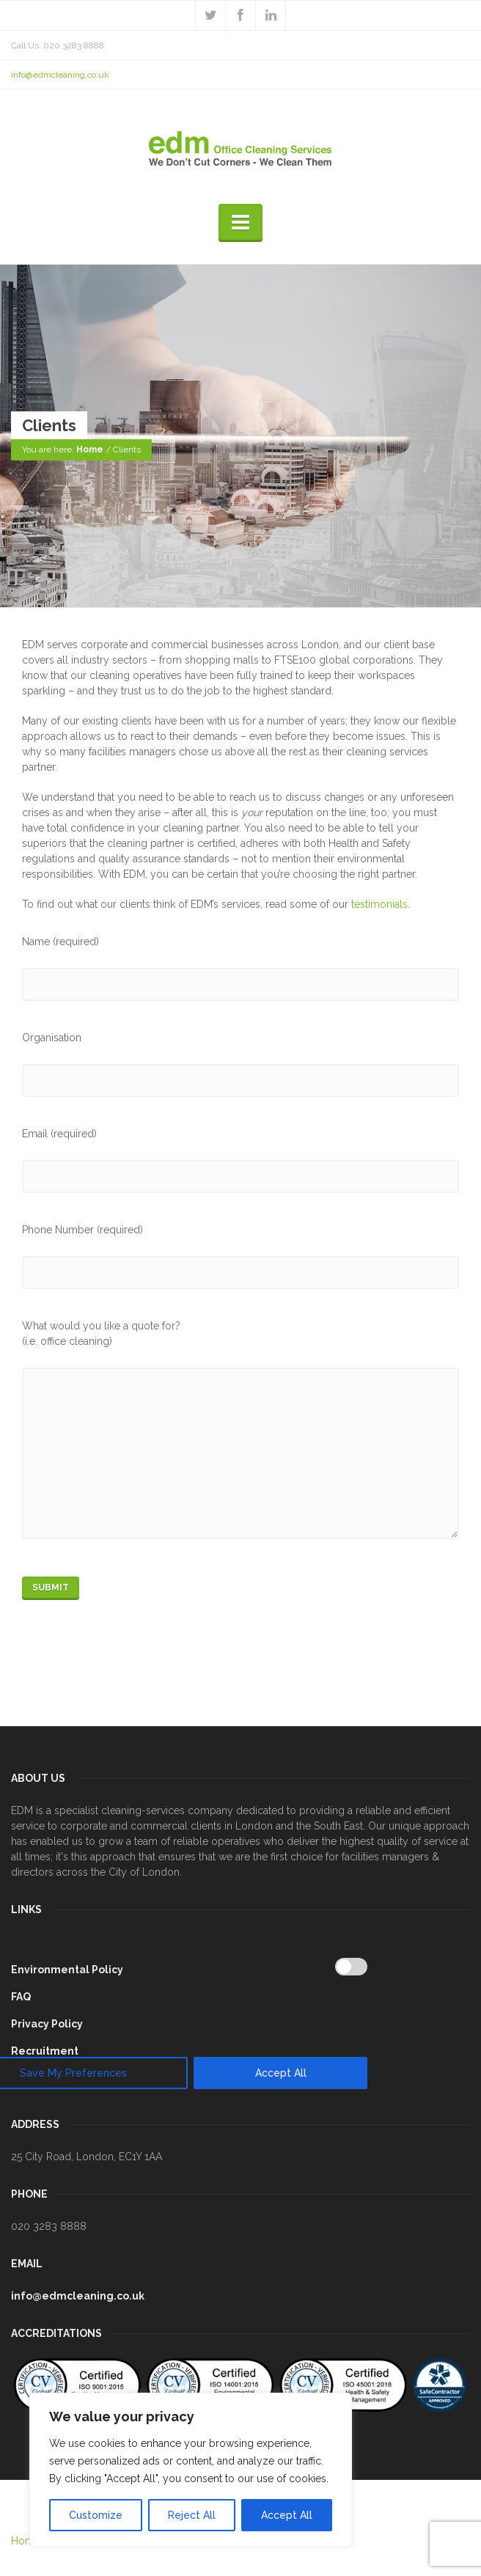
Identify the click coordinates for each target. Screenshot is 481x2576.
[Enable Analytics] (351, 1966)
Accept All (286, 2515)
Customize (95, 2515)
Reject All (192, 2515)
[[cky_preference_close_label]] (363, 1736)
